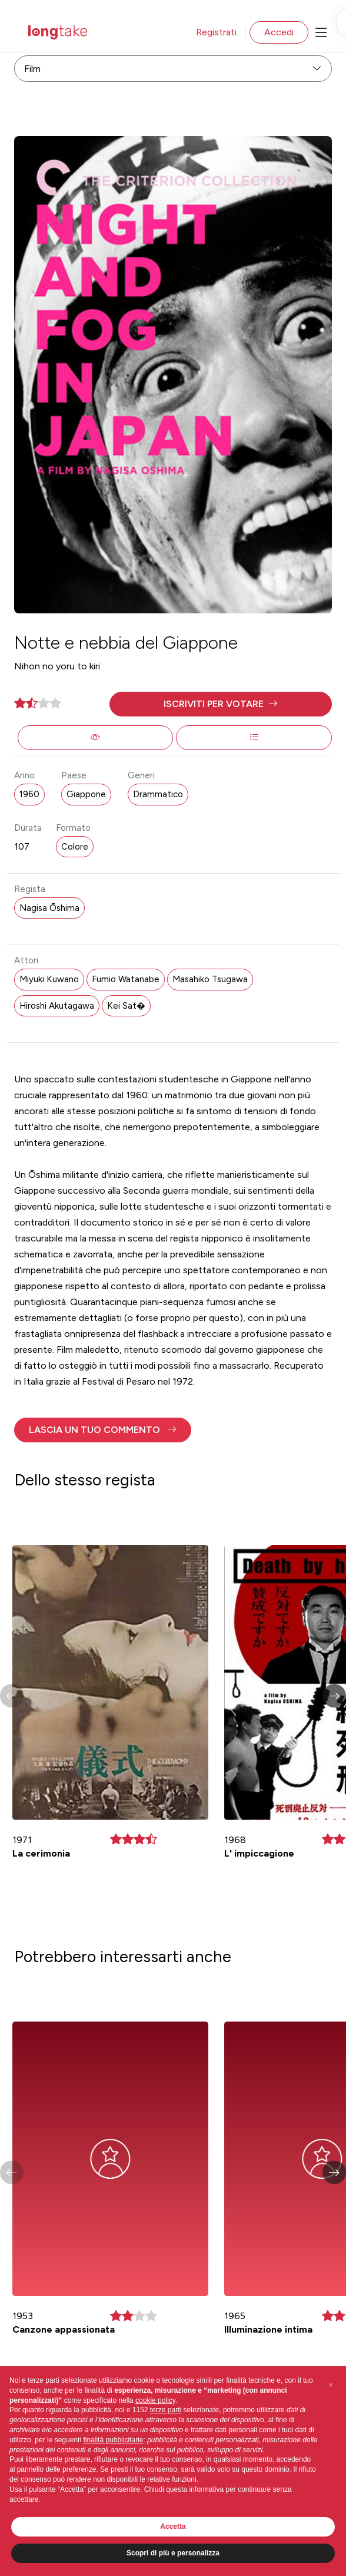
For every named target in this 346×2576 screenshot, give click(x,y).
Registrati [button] (216, 32)
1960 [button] (29, 794)
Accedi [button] (279, 32)
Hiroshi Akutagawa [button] (56, 1005)
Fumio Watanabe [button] (125, 979)
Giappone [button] (86, 794)
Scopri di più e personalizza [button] (173, 2553)
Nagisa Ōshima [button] (49, 908)
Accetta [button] (172, 2526)
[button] (220, 704)
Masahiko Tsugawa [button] (210, 979)
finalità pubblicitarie (113, 2440)
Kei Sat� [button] (126, 1005)
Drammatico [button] (158, 794)
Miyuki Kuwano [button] (49, 979)
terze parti (165, 2410)
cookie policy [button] (155, 2400)
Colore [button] (74, 846)
